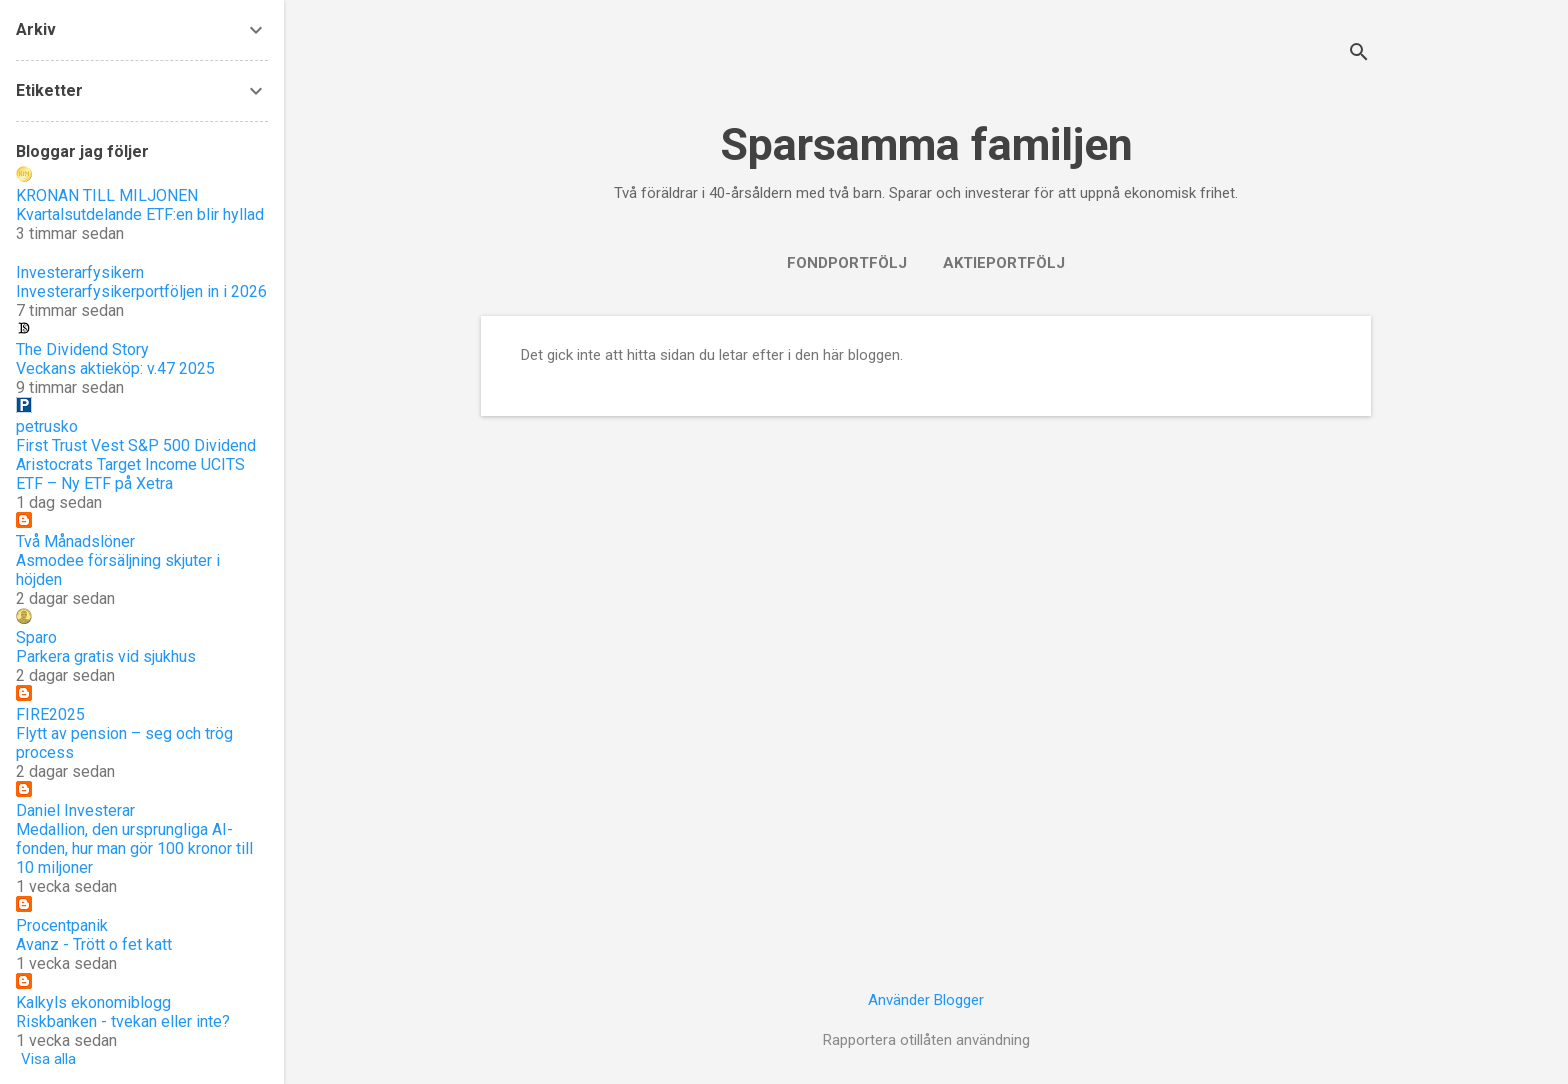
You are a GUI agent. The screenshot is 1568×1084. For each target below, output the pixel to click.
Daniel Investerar (75, 810)
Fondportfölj (847, 263)
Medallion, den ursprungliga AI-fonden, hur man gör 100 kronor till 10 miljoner (134, 848)
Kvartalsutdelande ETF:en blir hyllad (140, 214)
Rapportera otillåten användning (926, 1040)
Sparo (36, 637)
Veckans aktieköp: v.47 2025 (115, 368)
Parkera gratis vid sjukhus (106, 656)
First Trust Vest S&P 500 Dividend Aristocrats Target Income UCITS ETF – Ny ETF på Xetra (136, 464)
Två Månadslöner (75, 541)
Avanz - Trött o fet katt (94, 944)
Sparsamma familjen (926, 144)
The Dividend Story (82, 349)
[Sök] (1359, 54)
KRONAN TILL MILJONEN (107, 195)
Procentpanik (62, 925)
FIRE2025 (50, 714)
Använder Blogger (926, 1000)
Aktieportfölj (1004, 263)
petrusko (47, 426)
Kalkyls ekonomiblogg (93, 1002)
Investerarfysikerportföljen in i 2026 (141, 291)
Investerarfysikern (80, 272)
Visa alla (48, 1059)
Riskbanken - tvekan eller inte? (123, 1021)
